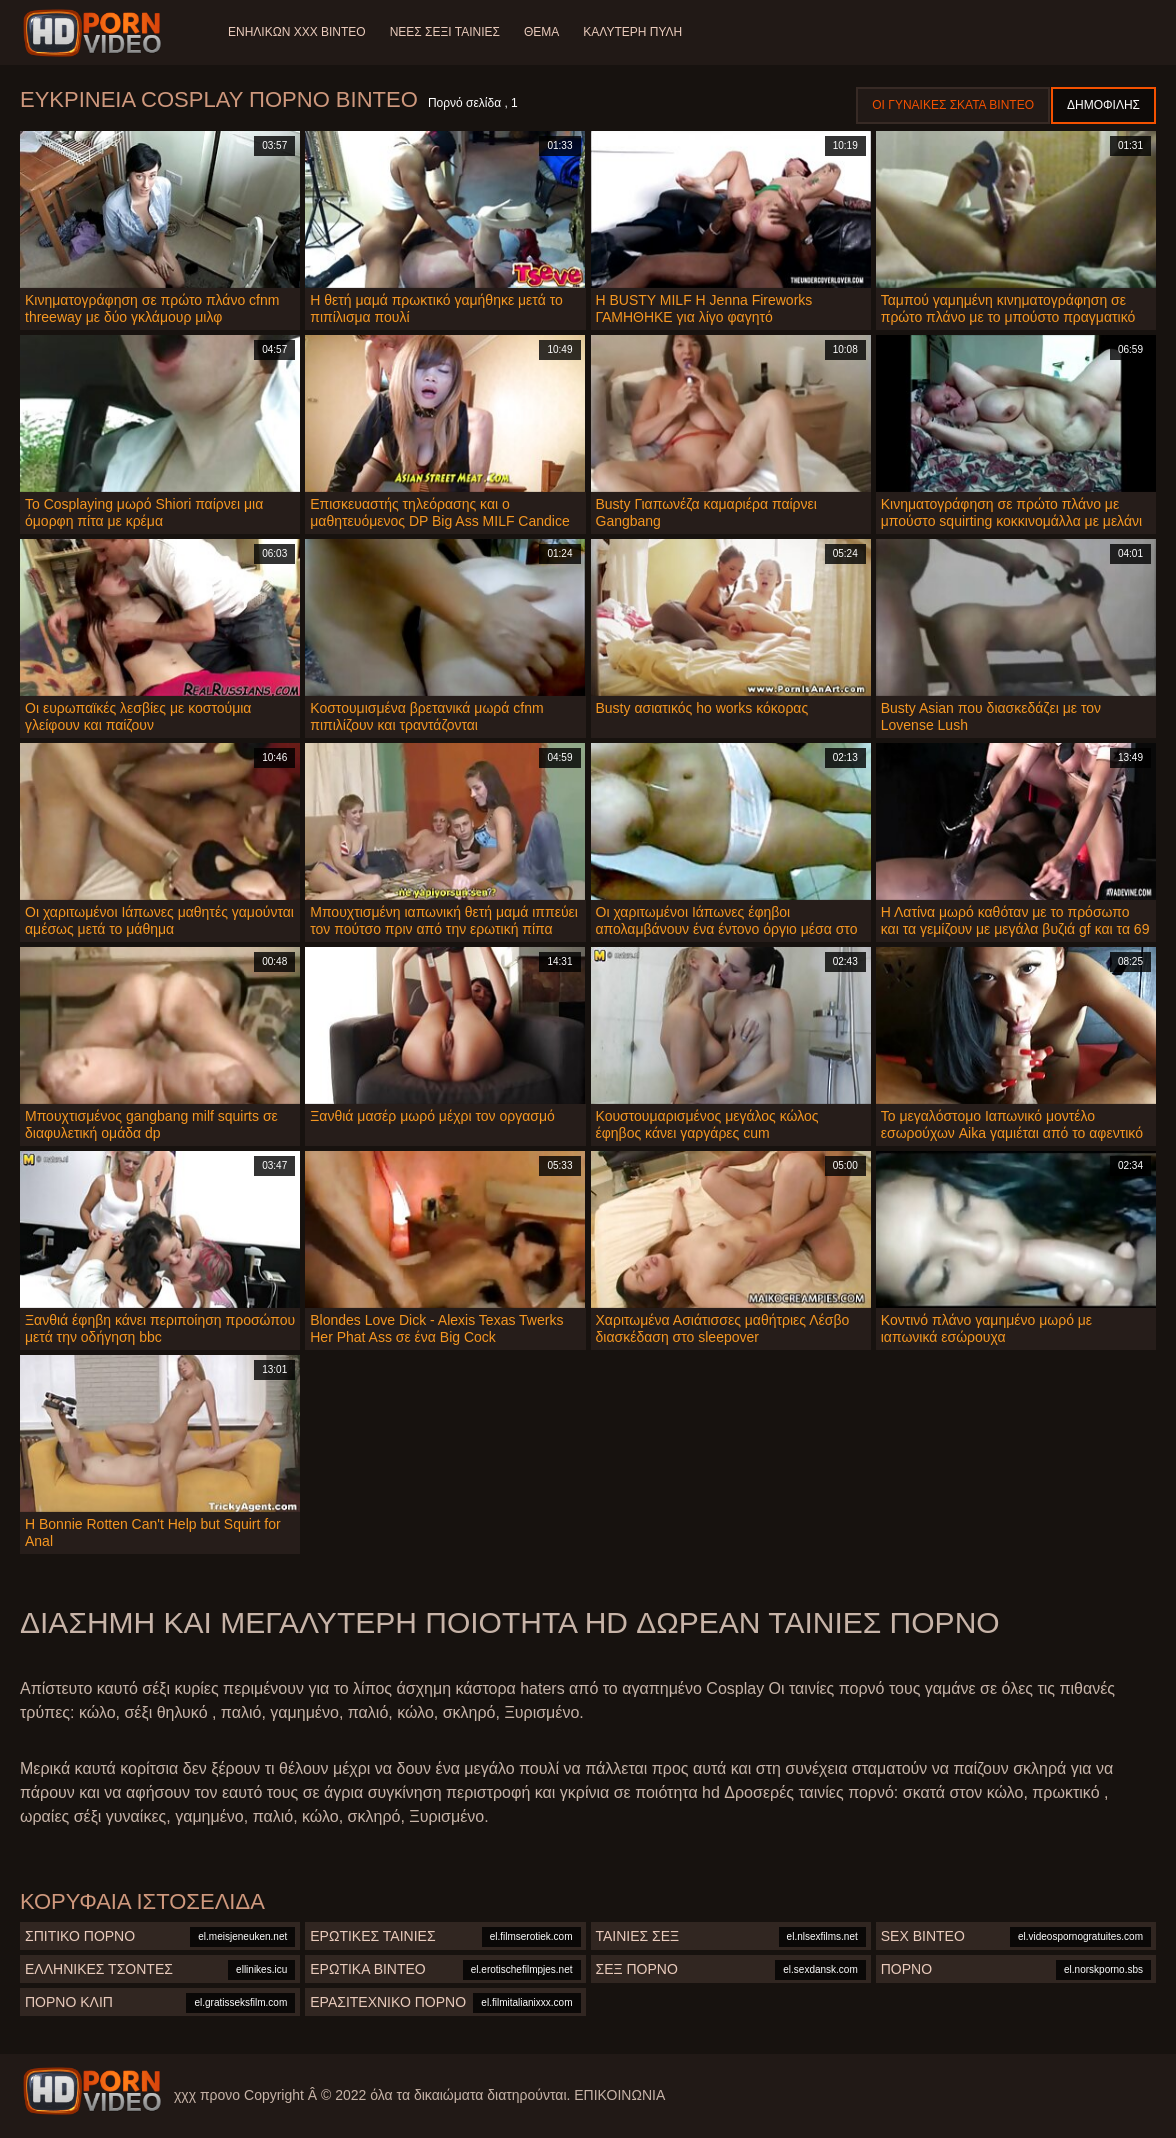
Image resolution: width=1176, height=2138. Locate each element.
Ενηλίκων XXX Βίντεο (297, 32)
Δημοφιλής (1103, 105)
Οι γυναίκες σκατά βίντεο (953, 105)
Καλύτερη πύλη (632, 32)
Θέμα (541, 32)
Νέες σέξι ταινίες (445, 32)
